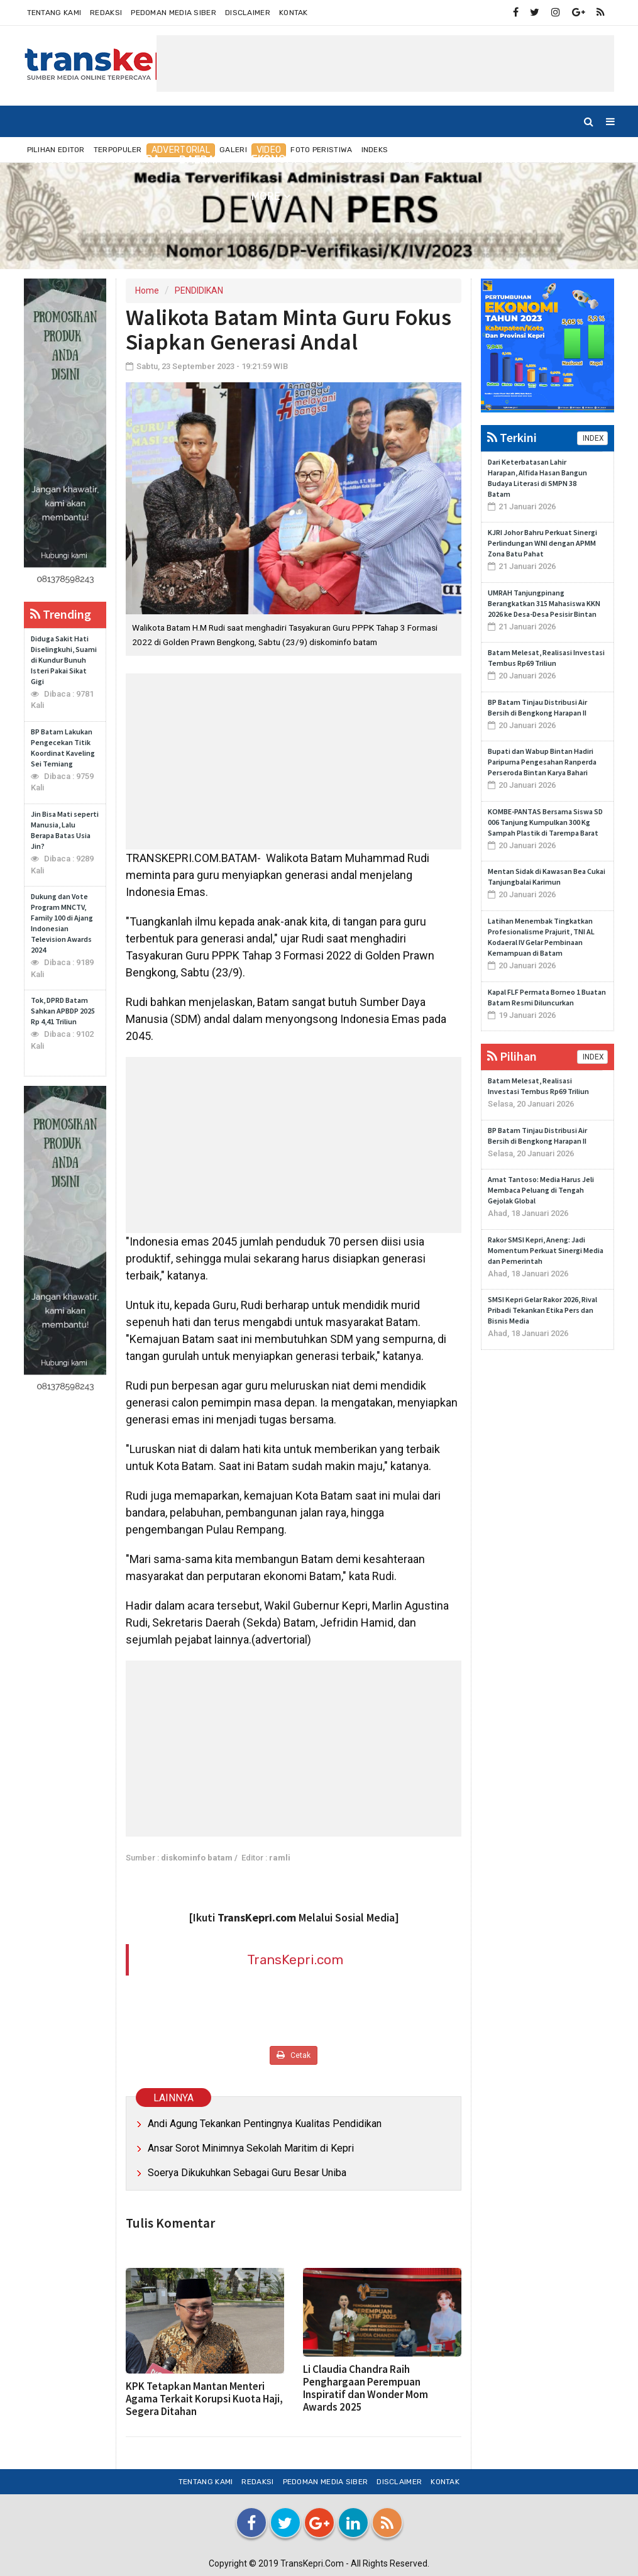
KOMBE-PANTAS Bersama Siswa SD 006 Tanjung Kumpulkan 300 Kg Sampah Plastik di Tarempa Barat (545, 822)
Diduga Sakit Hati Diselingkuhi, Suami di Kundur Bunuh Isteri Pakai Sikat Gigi (64, 660)
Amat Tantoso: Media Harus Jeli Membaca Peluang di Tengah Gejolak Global (541, 1190)
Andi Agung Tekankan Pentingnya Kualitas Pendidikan (265, 2124)
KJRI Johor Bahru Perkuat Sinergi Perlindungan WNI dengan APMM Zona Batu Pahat (542, 543)
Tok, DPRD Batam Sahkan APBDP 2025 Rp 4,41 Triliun (63, 1010)
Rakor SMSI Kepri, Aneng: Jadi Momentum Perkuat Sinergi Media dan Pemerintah (545, 1250)
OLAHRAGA (498, 159)
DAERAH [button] (201, 160)
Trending (60, 614)
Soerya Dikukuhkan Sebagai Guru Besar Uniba (247, 2173)
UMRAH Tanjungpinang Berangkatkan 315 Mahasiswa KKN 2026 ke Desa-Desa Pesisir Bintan (544, 603)
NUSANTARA (127, 159)
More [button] (265, 196)
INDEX (592, 438)
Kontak (293, 12)
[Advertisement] (385, 63)
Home (54, 159)
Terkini (512, 437)
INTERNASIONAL (407, 159)
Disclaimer (247, 12)
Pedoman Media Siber (173, 12)
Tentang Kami (54, 12)
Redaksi (106, 12)
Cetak (294, 2055)
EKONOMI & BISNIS (298, 159)
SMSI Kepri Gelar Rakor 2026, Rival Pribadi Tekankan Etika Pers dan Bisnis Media (542, 1310)
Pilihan (512, 1056)
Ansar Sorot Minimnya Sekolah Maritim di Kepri (251, 2148)
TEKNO (563, 159)
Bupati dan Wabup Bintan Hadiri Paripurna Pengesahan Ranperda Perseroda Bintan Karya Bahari (542, 761)
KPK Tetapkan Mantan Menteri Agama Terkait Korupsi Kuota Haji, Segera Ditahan (204, 2398)
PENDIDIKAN (199, 290)
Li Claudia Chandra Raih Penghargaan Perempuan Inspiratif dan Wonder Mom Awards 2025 (365, 2388)
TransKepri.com (295, 1959)
